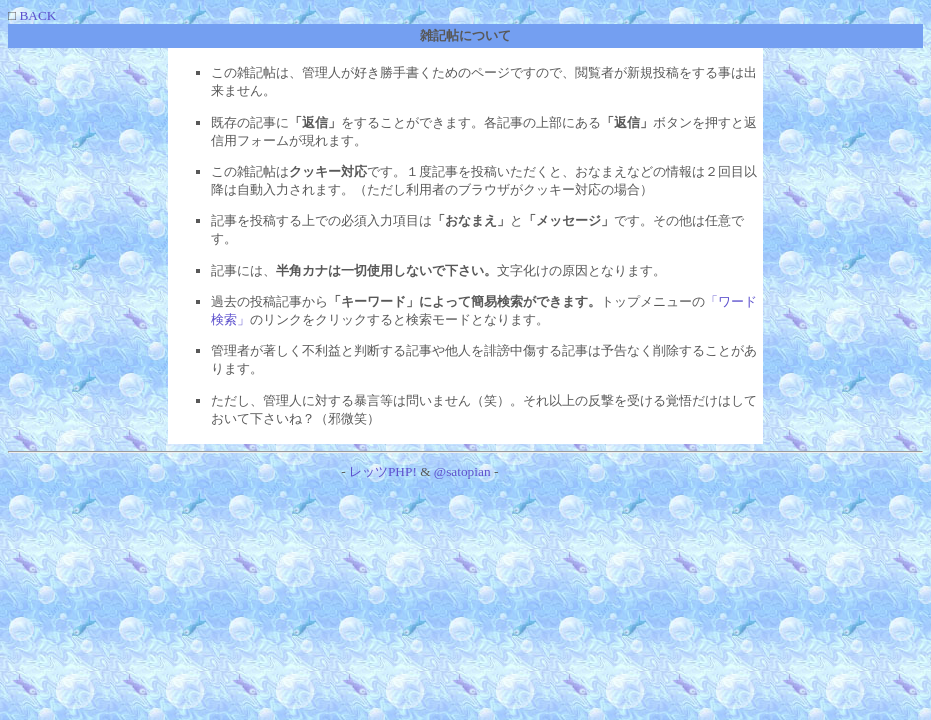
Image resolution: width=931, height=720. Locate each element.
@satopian (462, 471)
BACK (36, 15)
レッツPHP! (383, 471)
